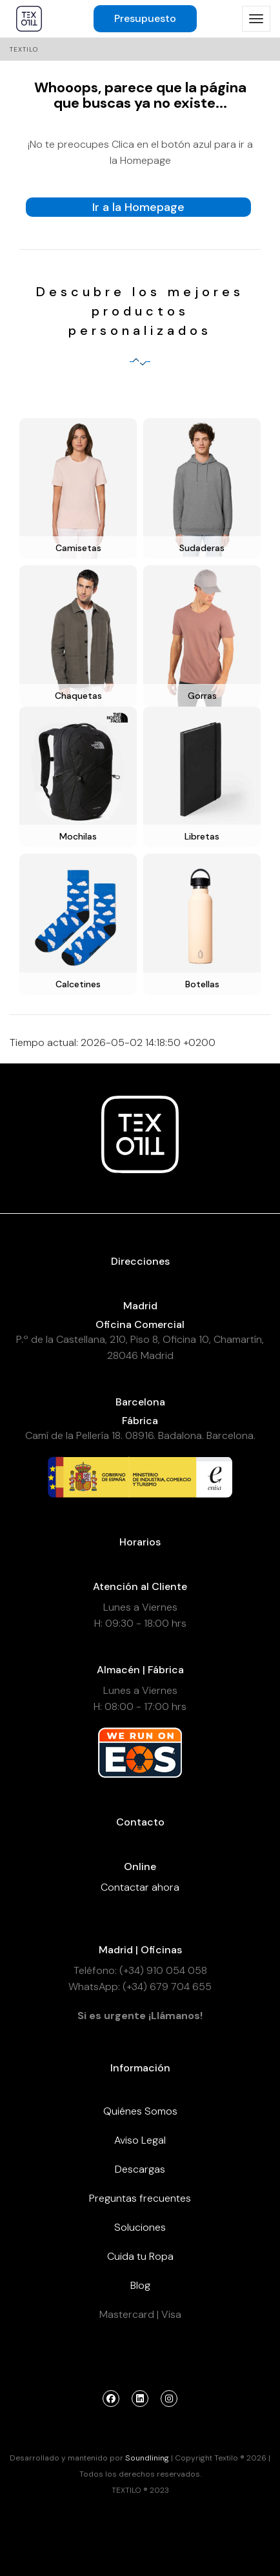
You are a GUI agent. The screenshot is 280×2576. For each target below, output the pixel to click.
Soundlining (147, 2458)
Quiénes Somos (140, 2111)
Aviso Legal (140, 2140)
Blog (140, 2285)
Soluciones (140, 2227)
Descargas (140, 2169)
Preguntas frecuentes (140, 2198)
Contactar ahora (140, 1887)
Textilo (24, 49)
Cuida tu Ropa (140, 2256)
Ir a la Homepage (138, 207)
